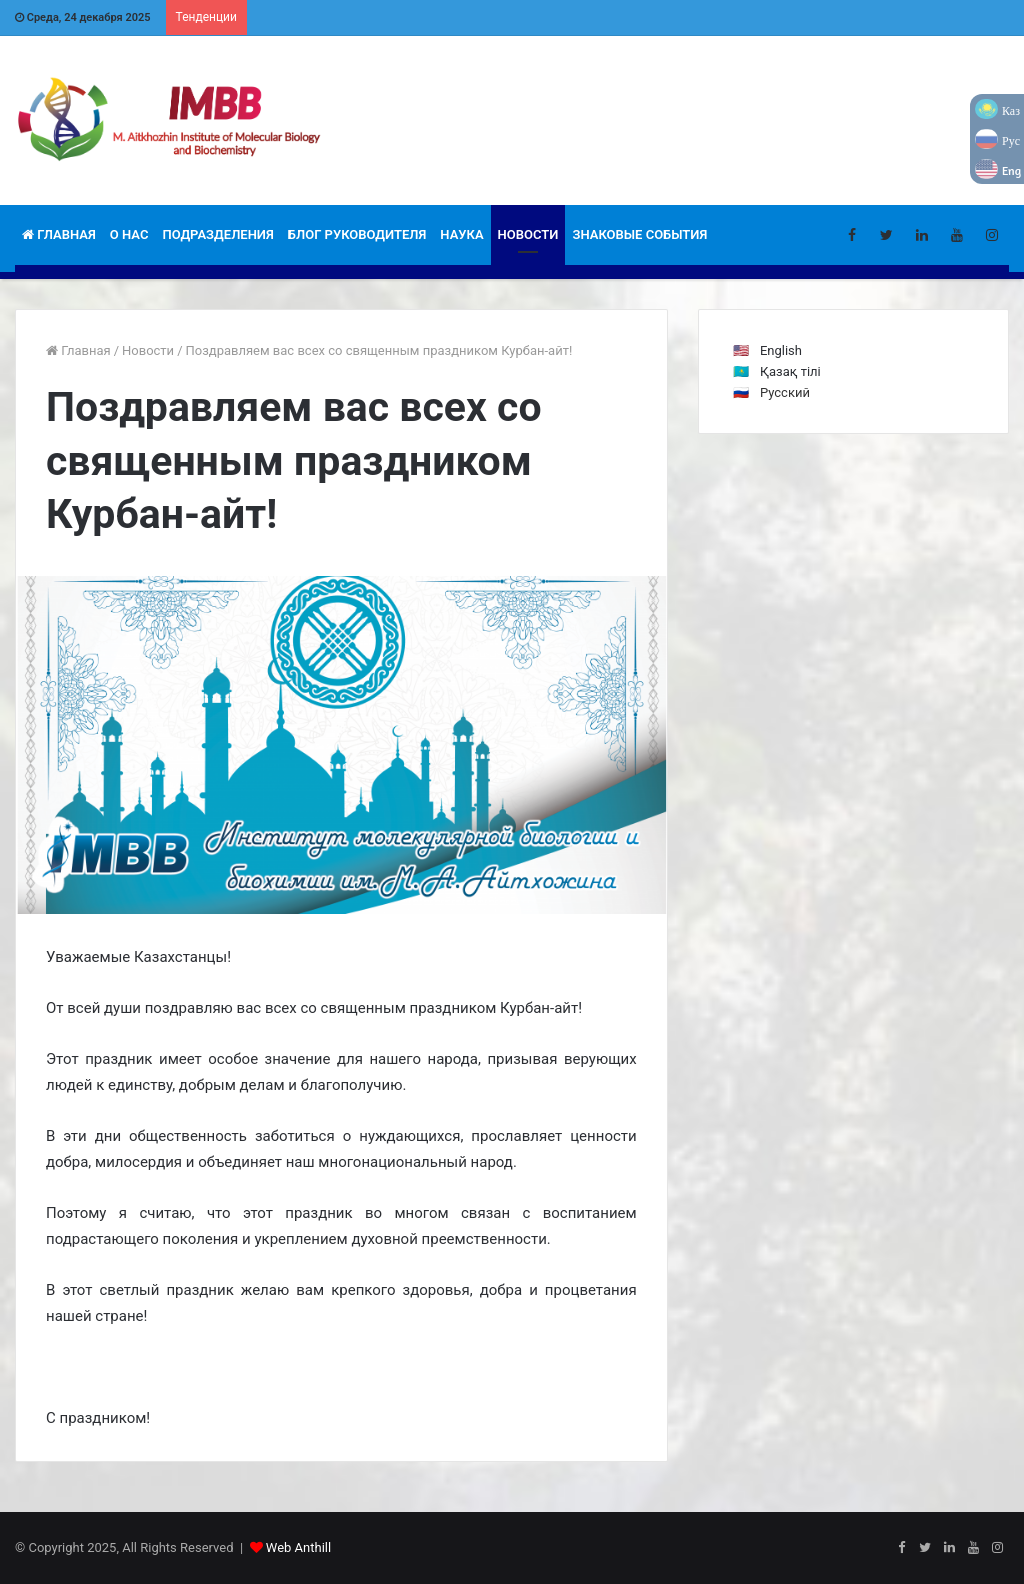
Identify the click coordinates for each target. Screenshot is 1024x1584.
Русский (785, 392)
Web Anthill (298, 1547)
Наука (461, 234)
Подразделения (217, 234)
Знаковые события (639, 234)
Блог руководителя (357, 234)
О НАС (129, 234)
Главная (59, 234)
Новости (528, 234)
